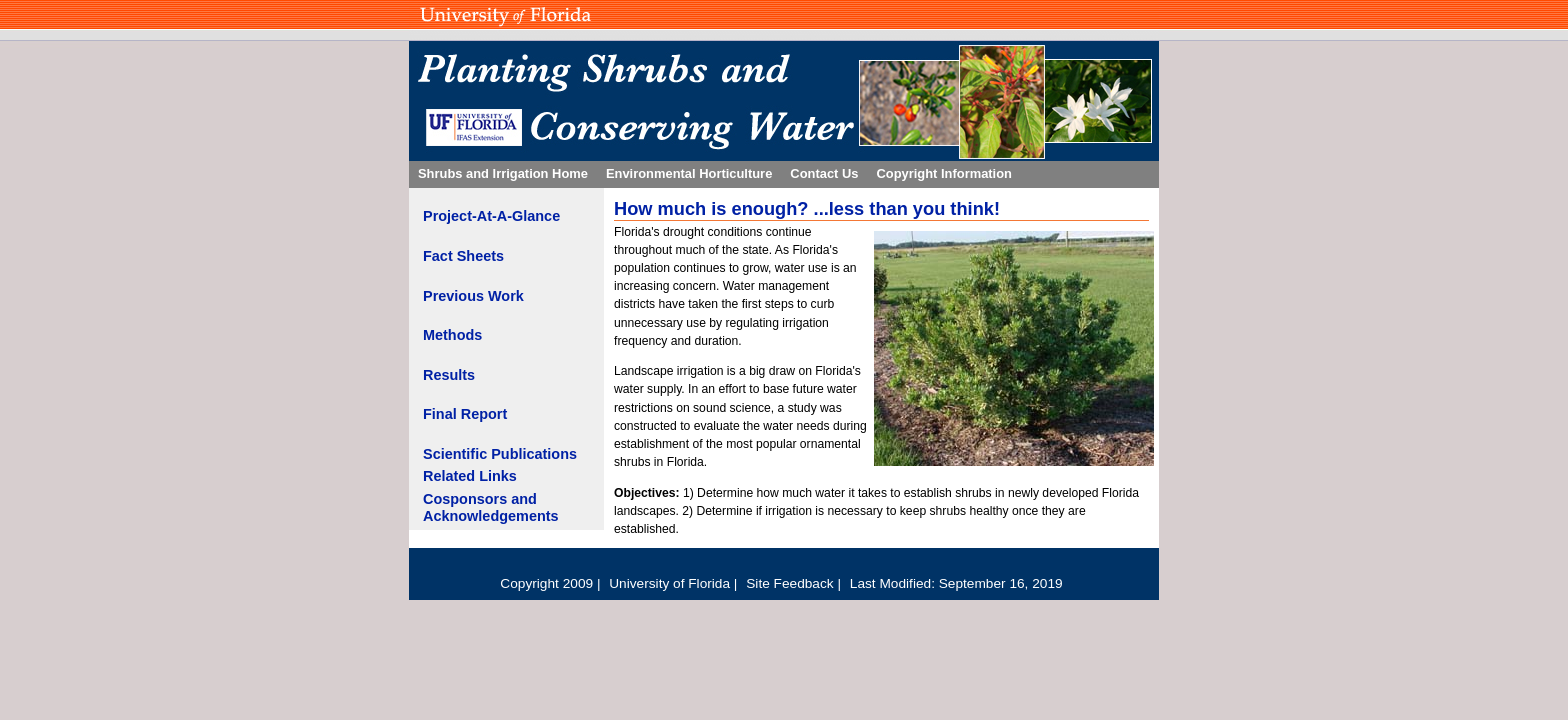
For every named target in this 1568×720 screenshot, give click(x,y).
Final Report (465, 414)
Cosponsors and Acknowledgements (491, 507)
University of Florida (671, 583)
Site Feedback (791, 583)
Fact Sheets (463, 256)
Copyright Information (944, 173)
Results (449, 375)
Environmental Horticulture (689, 173)
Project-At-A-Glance (491, 216)
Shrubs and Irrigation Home (503, 173)
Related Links (470, 476)
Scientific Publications (500, 454)
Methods (452, 335)
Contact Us (824, 173)
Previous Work (473, 296)
